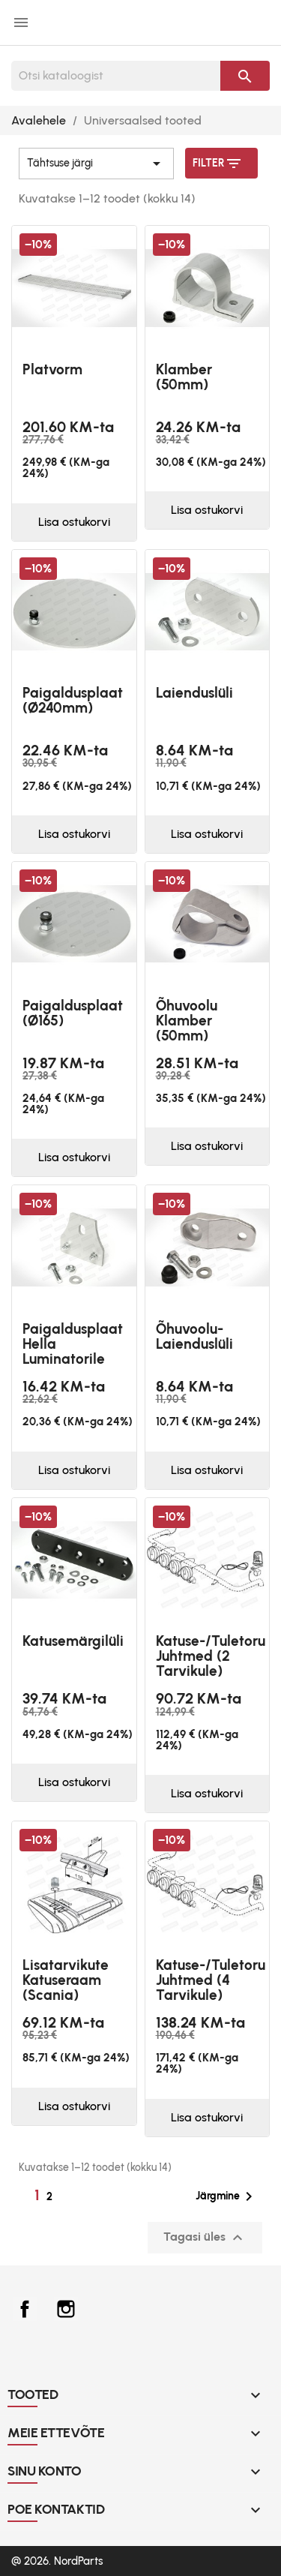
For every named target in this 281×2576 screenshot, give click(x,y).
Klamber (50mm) (184, 377)
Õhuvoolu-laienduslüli (194, 1336)
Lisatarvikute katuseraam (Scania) (65, 1980)
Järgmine (227, 2196)
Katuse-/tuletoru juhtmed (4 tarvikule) (210, 1980)
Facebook (25, 2309)
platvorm (52, 369)
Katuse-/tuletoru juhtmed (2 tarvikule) (210, 1656)
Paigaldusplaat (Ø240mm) (72, 700)
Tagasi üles (205, 2238)
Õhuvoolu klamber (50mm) (186, 1020)
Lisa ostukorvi (74, 522)
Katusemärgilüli (73, 1641)
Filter (218, 164)
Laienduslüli (194, 692)
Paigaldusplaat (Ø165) (72, 1013)
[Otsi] (115, 76)
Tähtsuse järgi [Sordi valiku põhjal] (96, 164)
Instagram (66, 2309)
